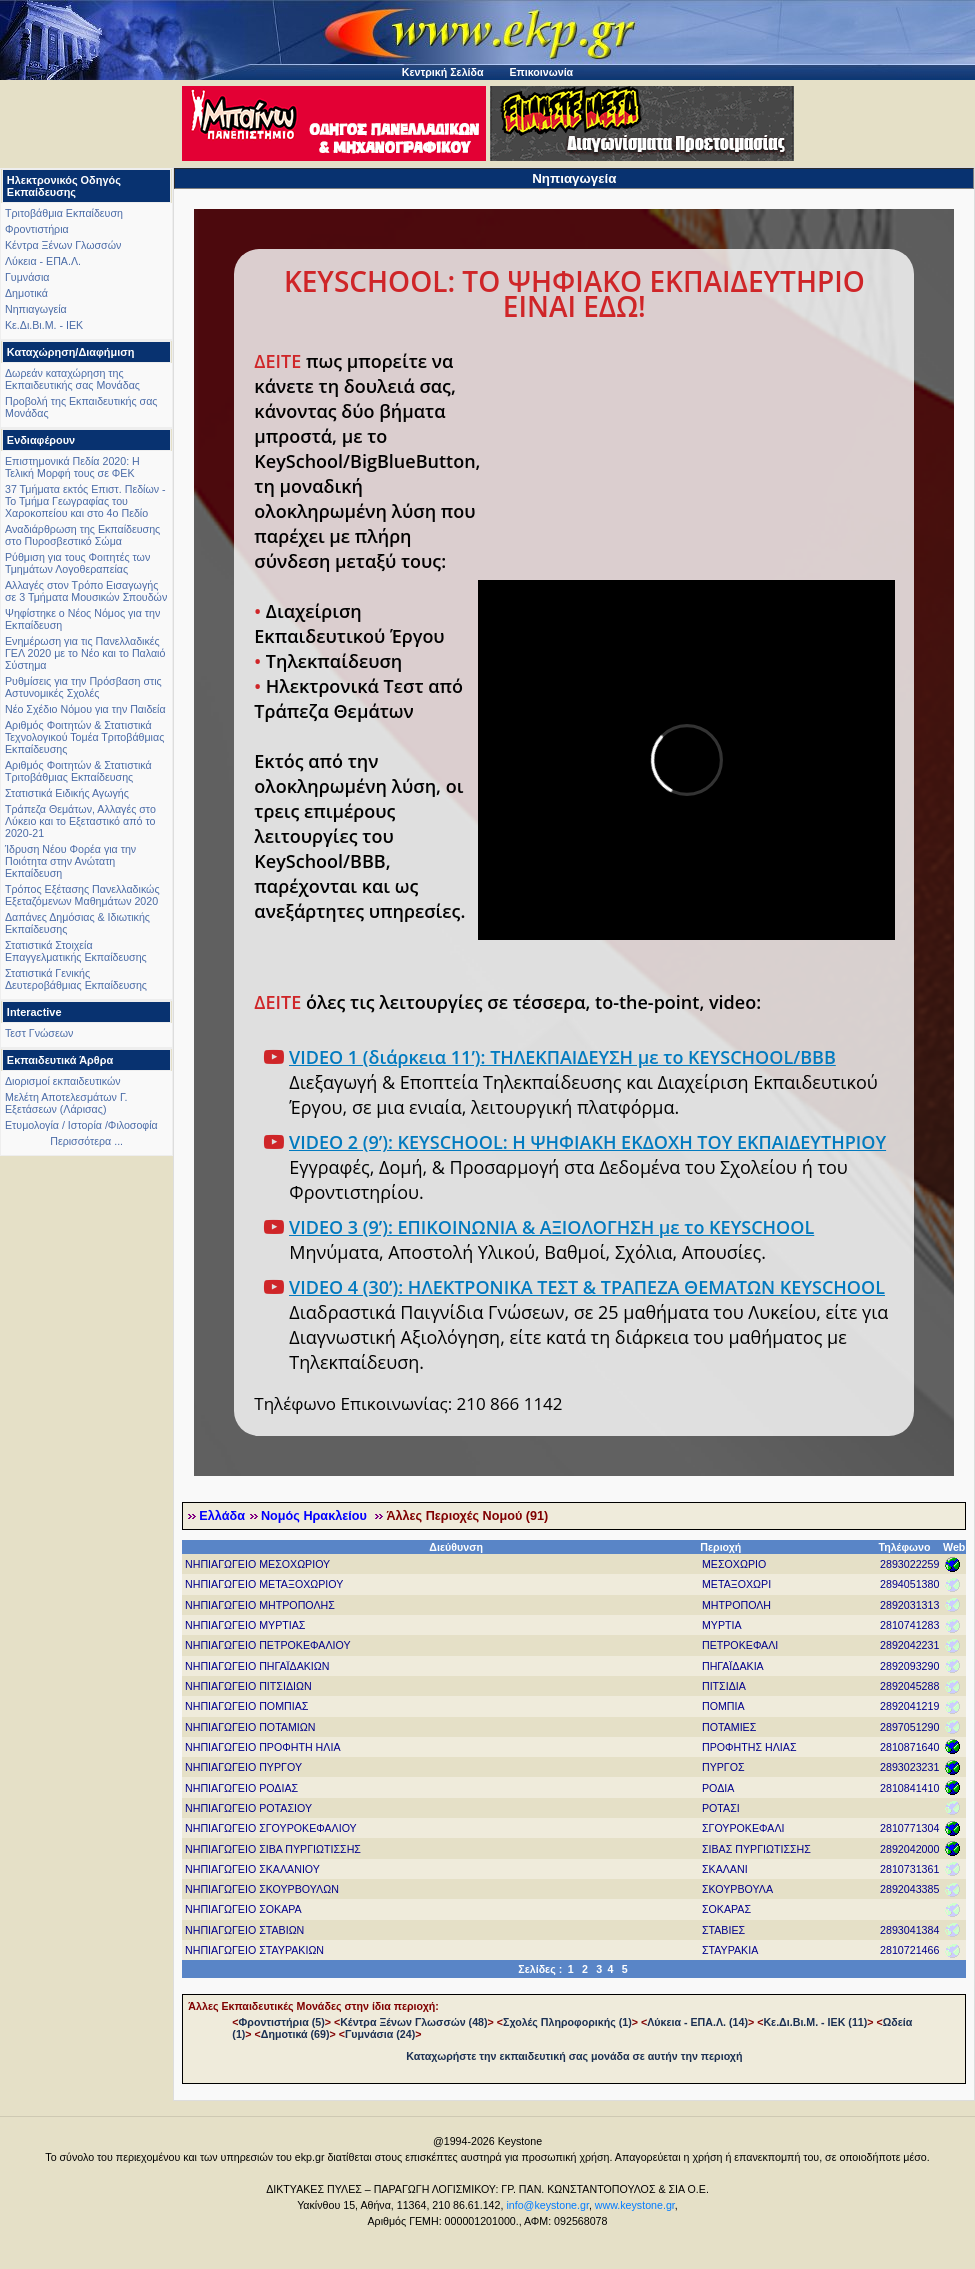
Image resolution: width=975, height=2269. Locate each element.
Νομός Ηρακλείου (315, 1516)
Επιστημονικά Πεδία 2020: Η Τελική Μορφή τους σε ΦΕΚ (72, 467)
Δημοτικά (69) (295, 2034)
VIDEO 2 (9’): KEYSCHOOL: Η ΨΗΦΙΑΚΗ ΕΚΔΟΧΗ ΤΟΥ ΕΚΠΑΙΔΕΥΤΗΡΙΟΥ (587, 1142)
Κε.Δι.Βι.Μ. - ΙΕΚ (44, 325)
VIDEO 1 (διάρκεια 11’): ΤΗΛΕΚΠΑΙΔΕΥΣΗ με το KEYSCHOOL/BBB (562, 1057)
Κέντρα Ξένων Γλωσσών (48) (413, 2022)
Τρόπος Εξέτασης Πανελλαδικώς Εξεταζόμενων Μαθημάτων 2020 (82, 895)
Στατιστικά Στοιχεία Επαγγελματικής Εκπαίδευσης (76, 951)
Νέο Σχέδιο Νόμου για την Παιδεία (85, 709)
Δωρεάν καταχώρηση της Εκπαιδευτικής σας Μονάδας (72, 379)
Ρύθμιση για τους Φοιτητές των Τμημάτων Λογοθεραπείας (77, 563)
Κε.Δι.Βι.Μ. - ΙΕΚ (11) (815, 2022)
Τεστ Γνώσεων (39, 1033)
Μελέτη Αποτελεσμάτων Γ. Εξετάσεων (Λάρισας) (66, 1103)
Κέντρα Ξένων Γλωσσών (63, 245)
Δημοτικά (26, 293)
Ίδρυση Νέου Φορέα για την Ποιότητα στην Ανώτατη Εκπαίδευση (70, 861)
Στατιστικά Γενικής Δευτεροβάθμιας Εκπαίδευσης (76, 979)
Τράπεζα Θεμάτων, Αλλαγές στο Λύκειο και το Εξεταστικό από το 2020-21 (80, 821)
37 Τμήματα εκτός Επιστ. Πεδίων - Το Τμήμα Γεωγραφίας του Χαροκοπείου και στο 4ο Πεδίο (85, 501)
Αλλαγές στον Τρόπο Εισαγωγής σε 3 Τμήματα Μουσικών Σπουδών (86, 591)
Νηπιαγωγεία (36, 309)
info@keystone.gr (547, 2205)
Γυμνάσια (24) (380, 2034)
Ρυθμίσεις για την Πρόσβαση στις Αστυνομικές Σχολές (83, 687)
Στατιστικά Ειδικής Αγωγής (67, 793)
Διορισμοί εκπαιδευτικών (63, 1081)
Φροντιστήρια (37, 229)
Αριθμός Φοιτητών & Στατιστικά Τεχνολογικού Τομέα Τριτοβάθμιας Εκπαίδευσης (84, 737)
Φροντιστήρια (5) (282, 2022)
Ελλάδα (222, 1516)
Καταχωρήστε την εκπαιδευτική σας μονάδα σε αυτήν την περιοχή (574, 2056)
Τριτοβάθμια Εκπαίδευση (64, 213)
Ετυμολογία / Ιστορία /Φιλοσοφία (81, 1125)
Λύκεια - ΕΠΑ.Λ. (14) (697, 2022)
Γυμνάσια (27, 277)
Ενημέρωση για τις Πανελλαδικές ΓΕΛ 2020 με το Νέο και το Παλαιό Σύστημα (85, 653)
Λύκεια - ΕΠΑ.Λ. (43, 261)
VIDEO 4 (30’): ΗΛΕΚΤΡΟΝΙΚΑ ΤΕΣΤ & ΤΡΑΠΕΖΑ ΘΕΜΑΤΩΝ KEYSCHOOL (587, 1287)
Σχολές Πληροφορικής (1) (567, 2022)
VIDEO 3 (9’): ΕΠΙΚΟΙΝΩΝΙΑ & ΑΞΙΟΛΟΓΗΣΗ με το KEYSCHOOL (551, 1227)
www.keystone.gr (635, 2205)
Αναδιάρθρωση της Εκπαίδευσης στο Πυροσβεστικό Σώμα (82, 535)
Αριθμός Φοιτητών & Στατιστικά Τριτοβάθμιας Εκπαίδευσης (78, 771)
